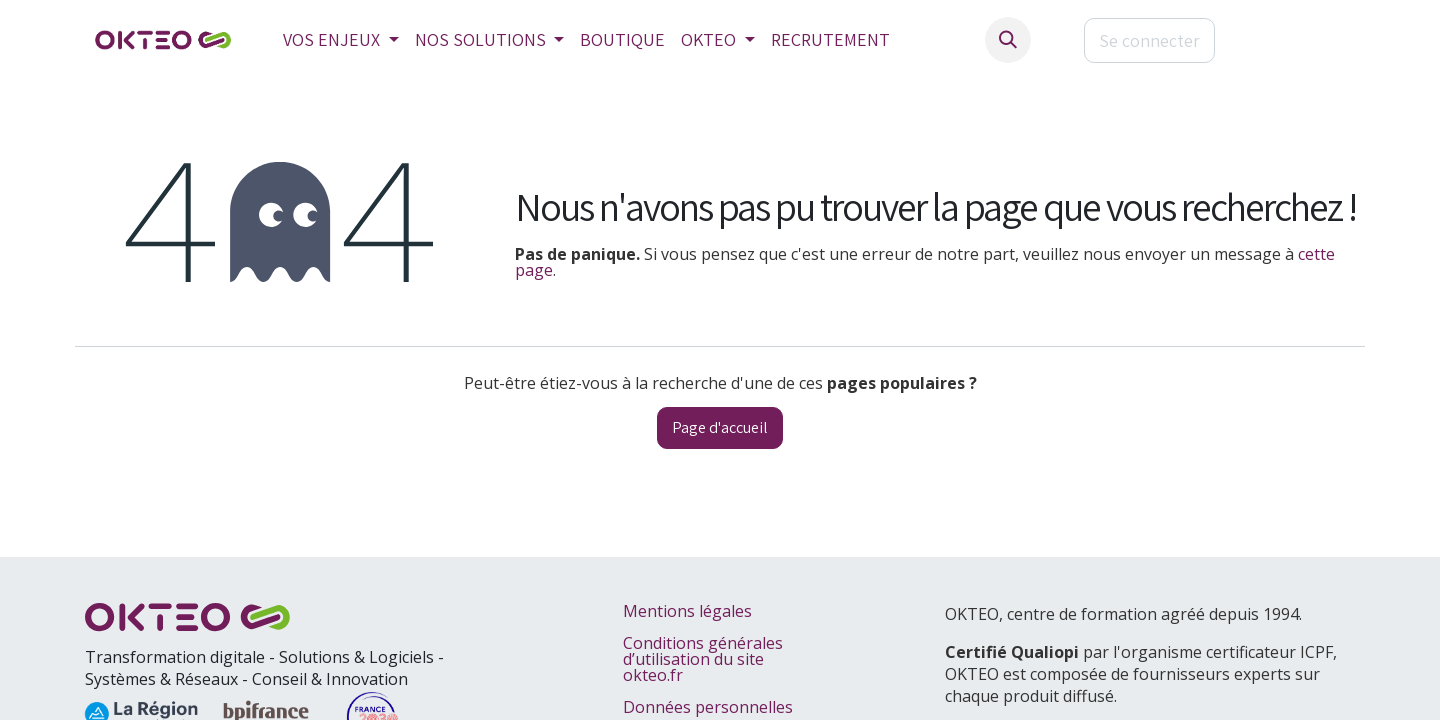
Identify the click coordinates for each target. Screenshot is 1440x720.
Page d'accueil (720, 427)
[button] (1008, 40)
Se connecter (1149, 40)
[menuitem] (341, 40)
